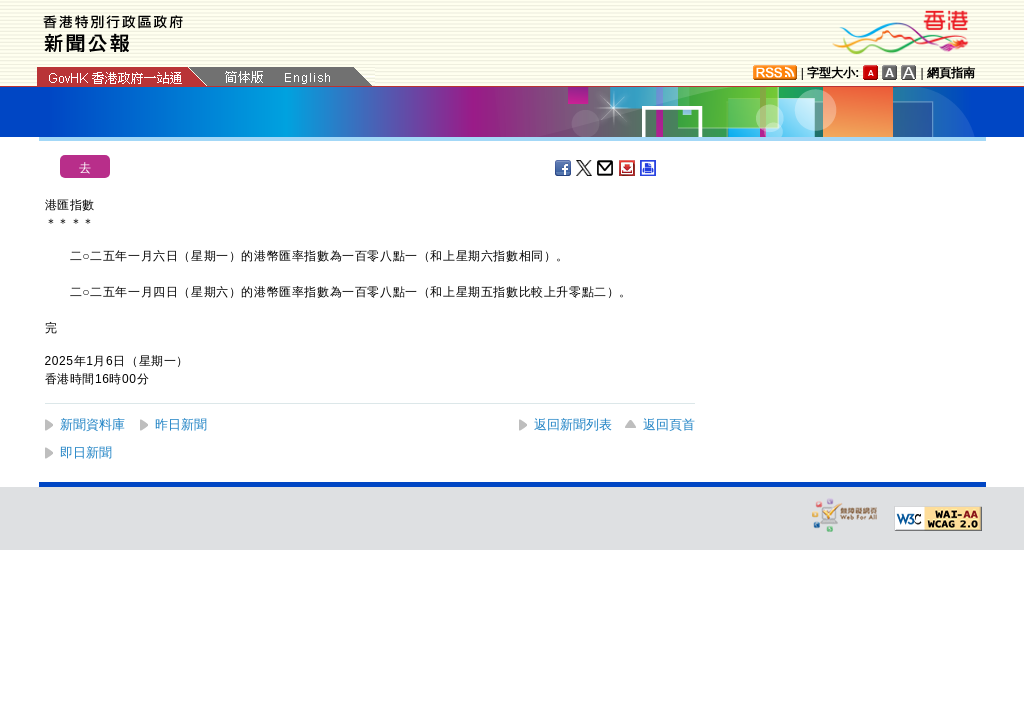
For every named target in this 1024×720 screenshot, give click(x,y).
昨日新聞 (181, 424)
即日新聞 (86, 452)
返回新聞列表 (573, 424)
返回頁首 (669, 424)
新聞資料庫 (92, 424)
